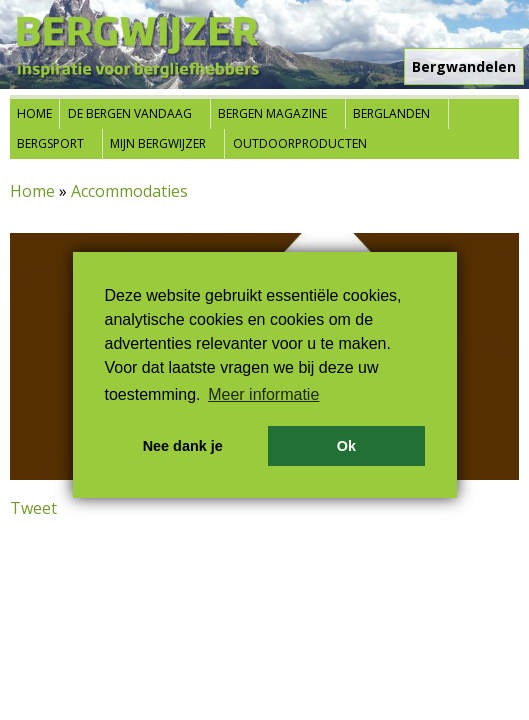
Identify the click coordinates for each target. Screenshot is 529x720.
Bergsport (50, 143)
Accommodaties (129, 191)
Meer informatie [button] (263, 394)
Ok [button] (346, 446)
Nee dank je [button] (183, 446)
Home (34, 113)
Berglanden (391, 113)
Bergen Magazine (272, 113)
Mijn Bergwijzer (158, 143)
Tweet (33, 508)
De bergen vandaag (130, 113)
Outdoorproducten (300, 143)
